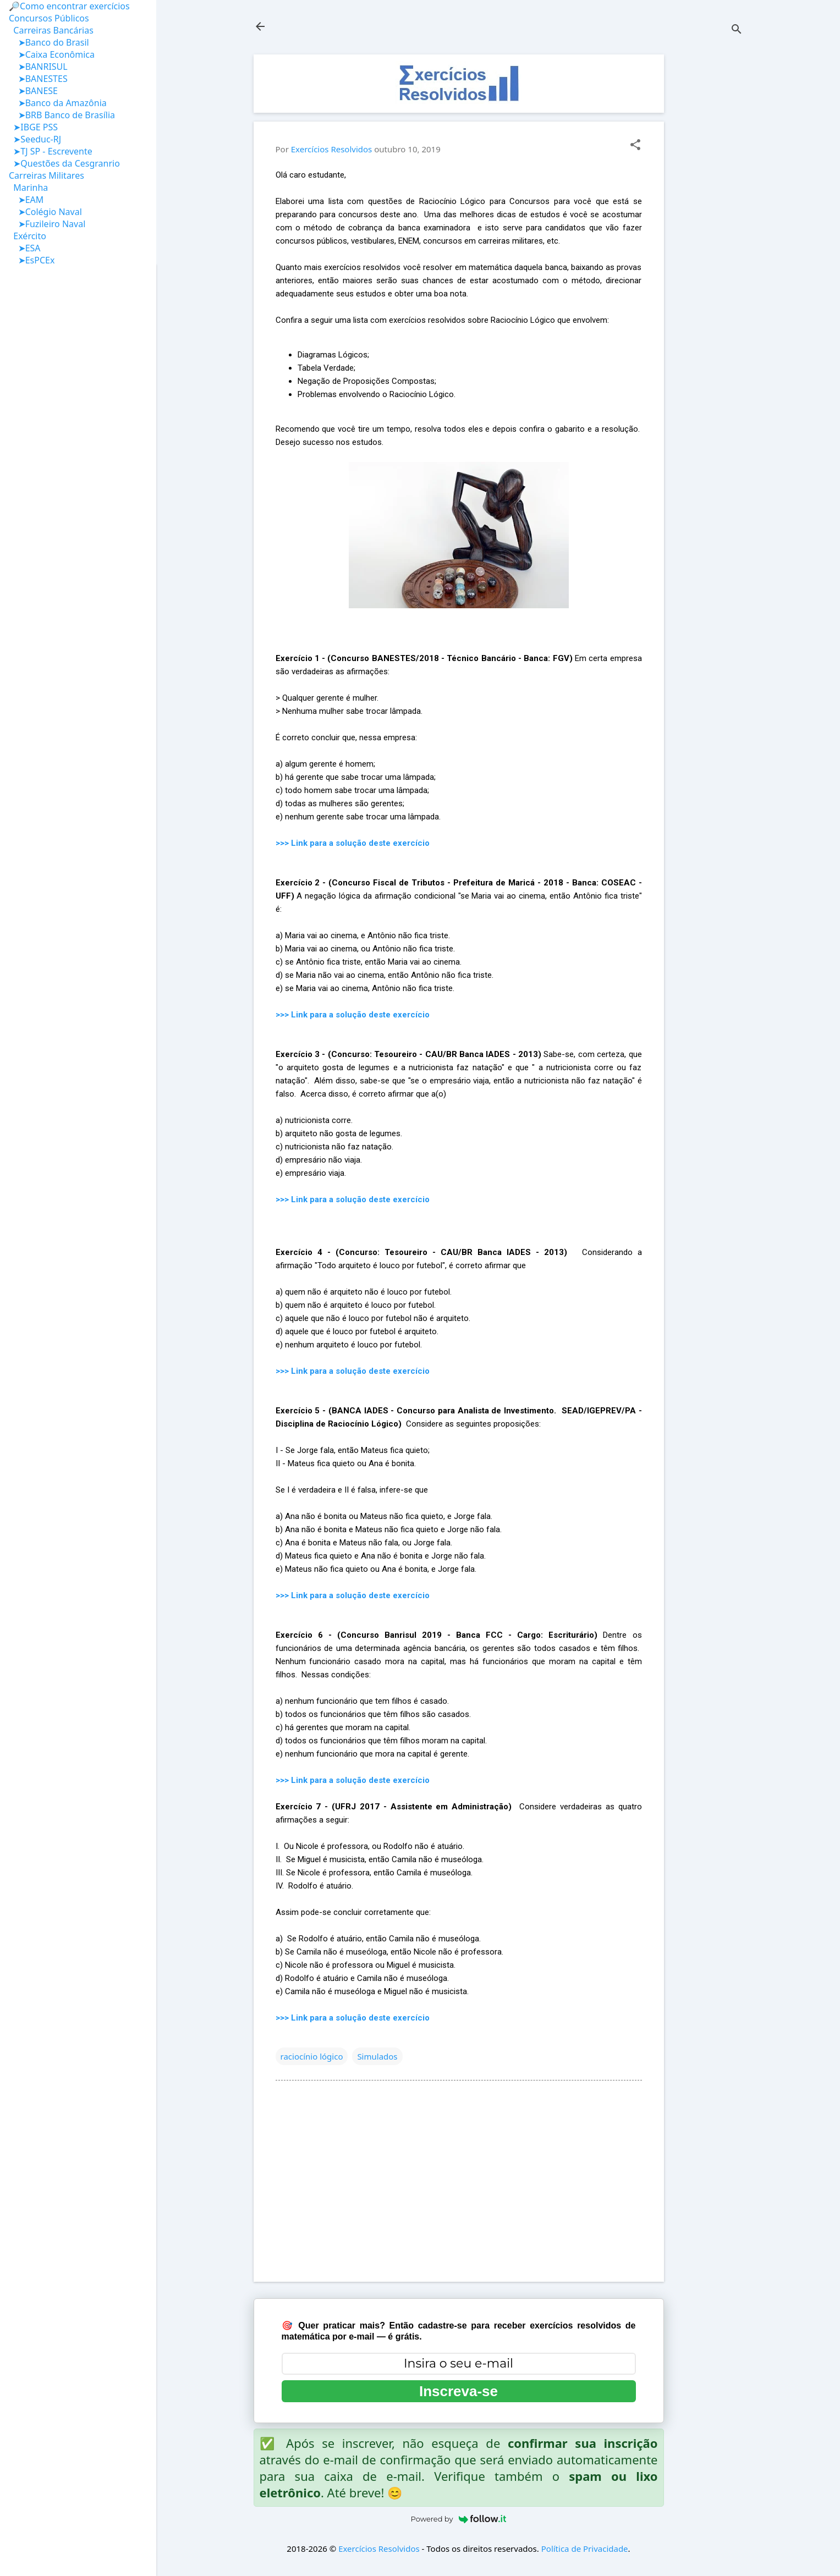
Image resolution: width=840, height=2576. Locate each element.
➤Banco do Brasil (49, 42)
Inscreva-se (458, 2391)
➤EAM (26, 200)
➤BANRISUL (38, 66)
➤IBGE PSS (33, 127)
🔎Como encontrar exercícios (69, 6)
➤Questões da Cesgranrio (64, 163)
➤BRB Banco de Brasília (62, 115)
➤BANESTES (38, 79)
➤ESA (25, 248)
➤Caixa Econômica (52, 54)
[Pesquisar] (736, 30)
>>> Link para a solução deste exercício (353, 843)
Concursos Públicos (49, 18)
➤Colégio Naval (45, 212)
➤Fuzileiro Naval (47, 224)
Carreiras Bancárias (51, 30)
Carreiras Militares (46, 175)
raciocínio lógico (312, 2056)
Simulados (377, 2056)
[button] (635, 145)
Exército (27, 236)
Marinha (28, 187)
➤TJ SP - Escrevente (50, 151)
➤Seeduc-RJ (35, 139)
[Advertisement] (708, 219)
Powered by (459, 2518)
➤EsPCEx (31, 260)
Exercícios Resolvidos (379, 2548)
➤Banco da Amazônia (58, 103)
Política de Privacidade (584, 2548)
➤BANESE (33, 91)
